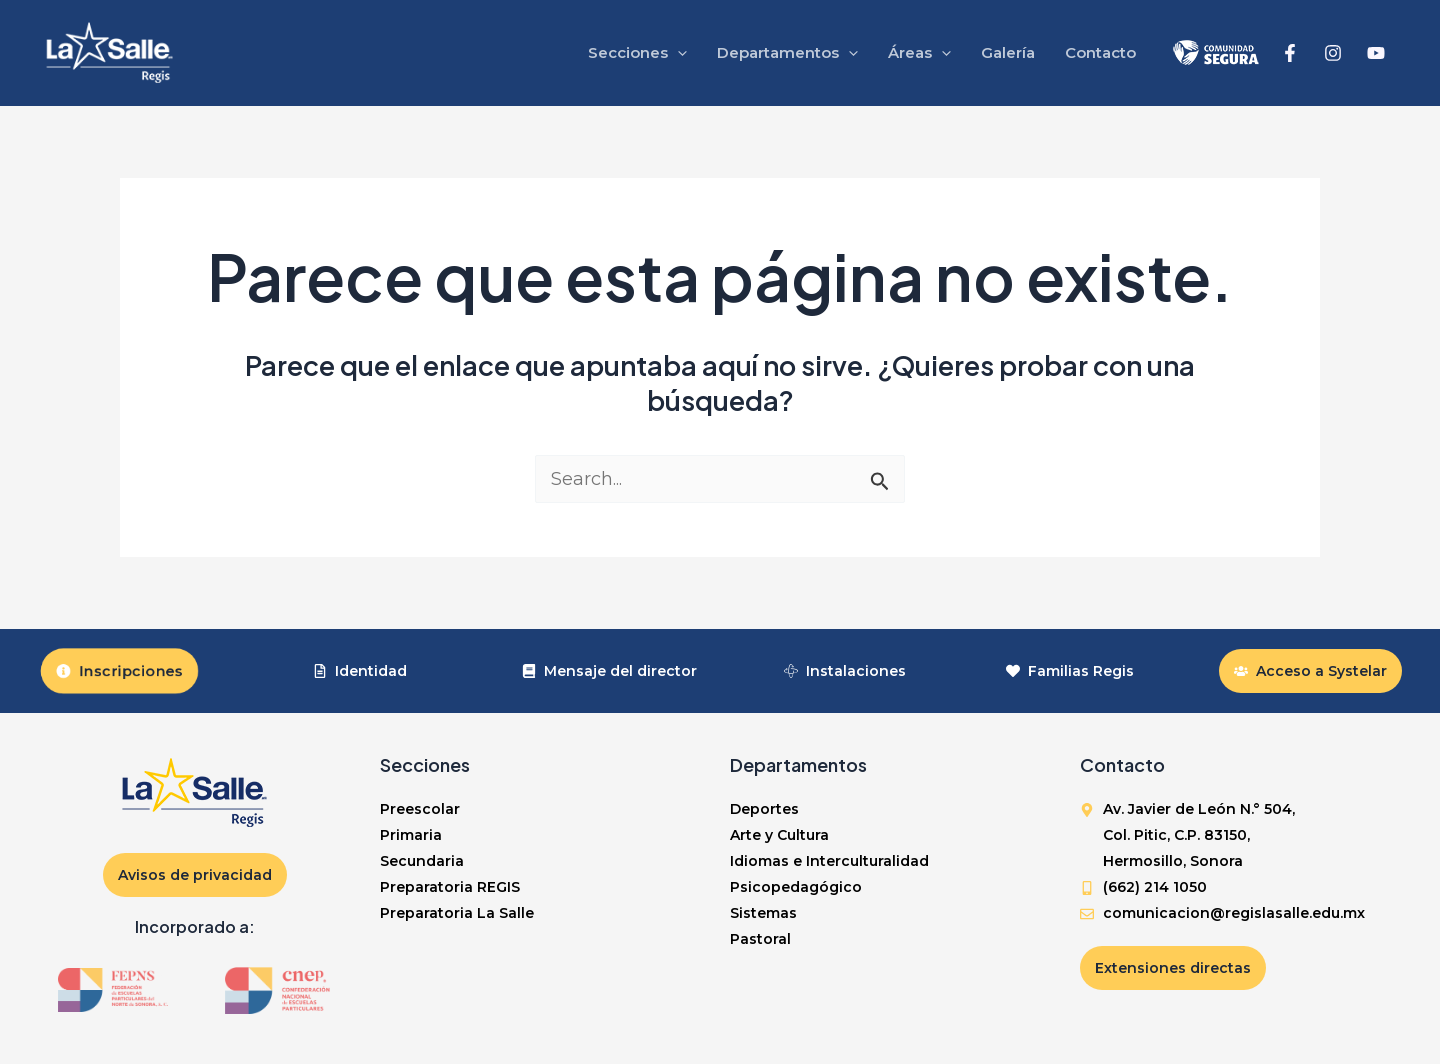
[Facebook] (1290, 53)
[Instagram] (1333, 53)
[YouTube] (1376, 53)
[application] (677, 53)
